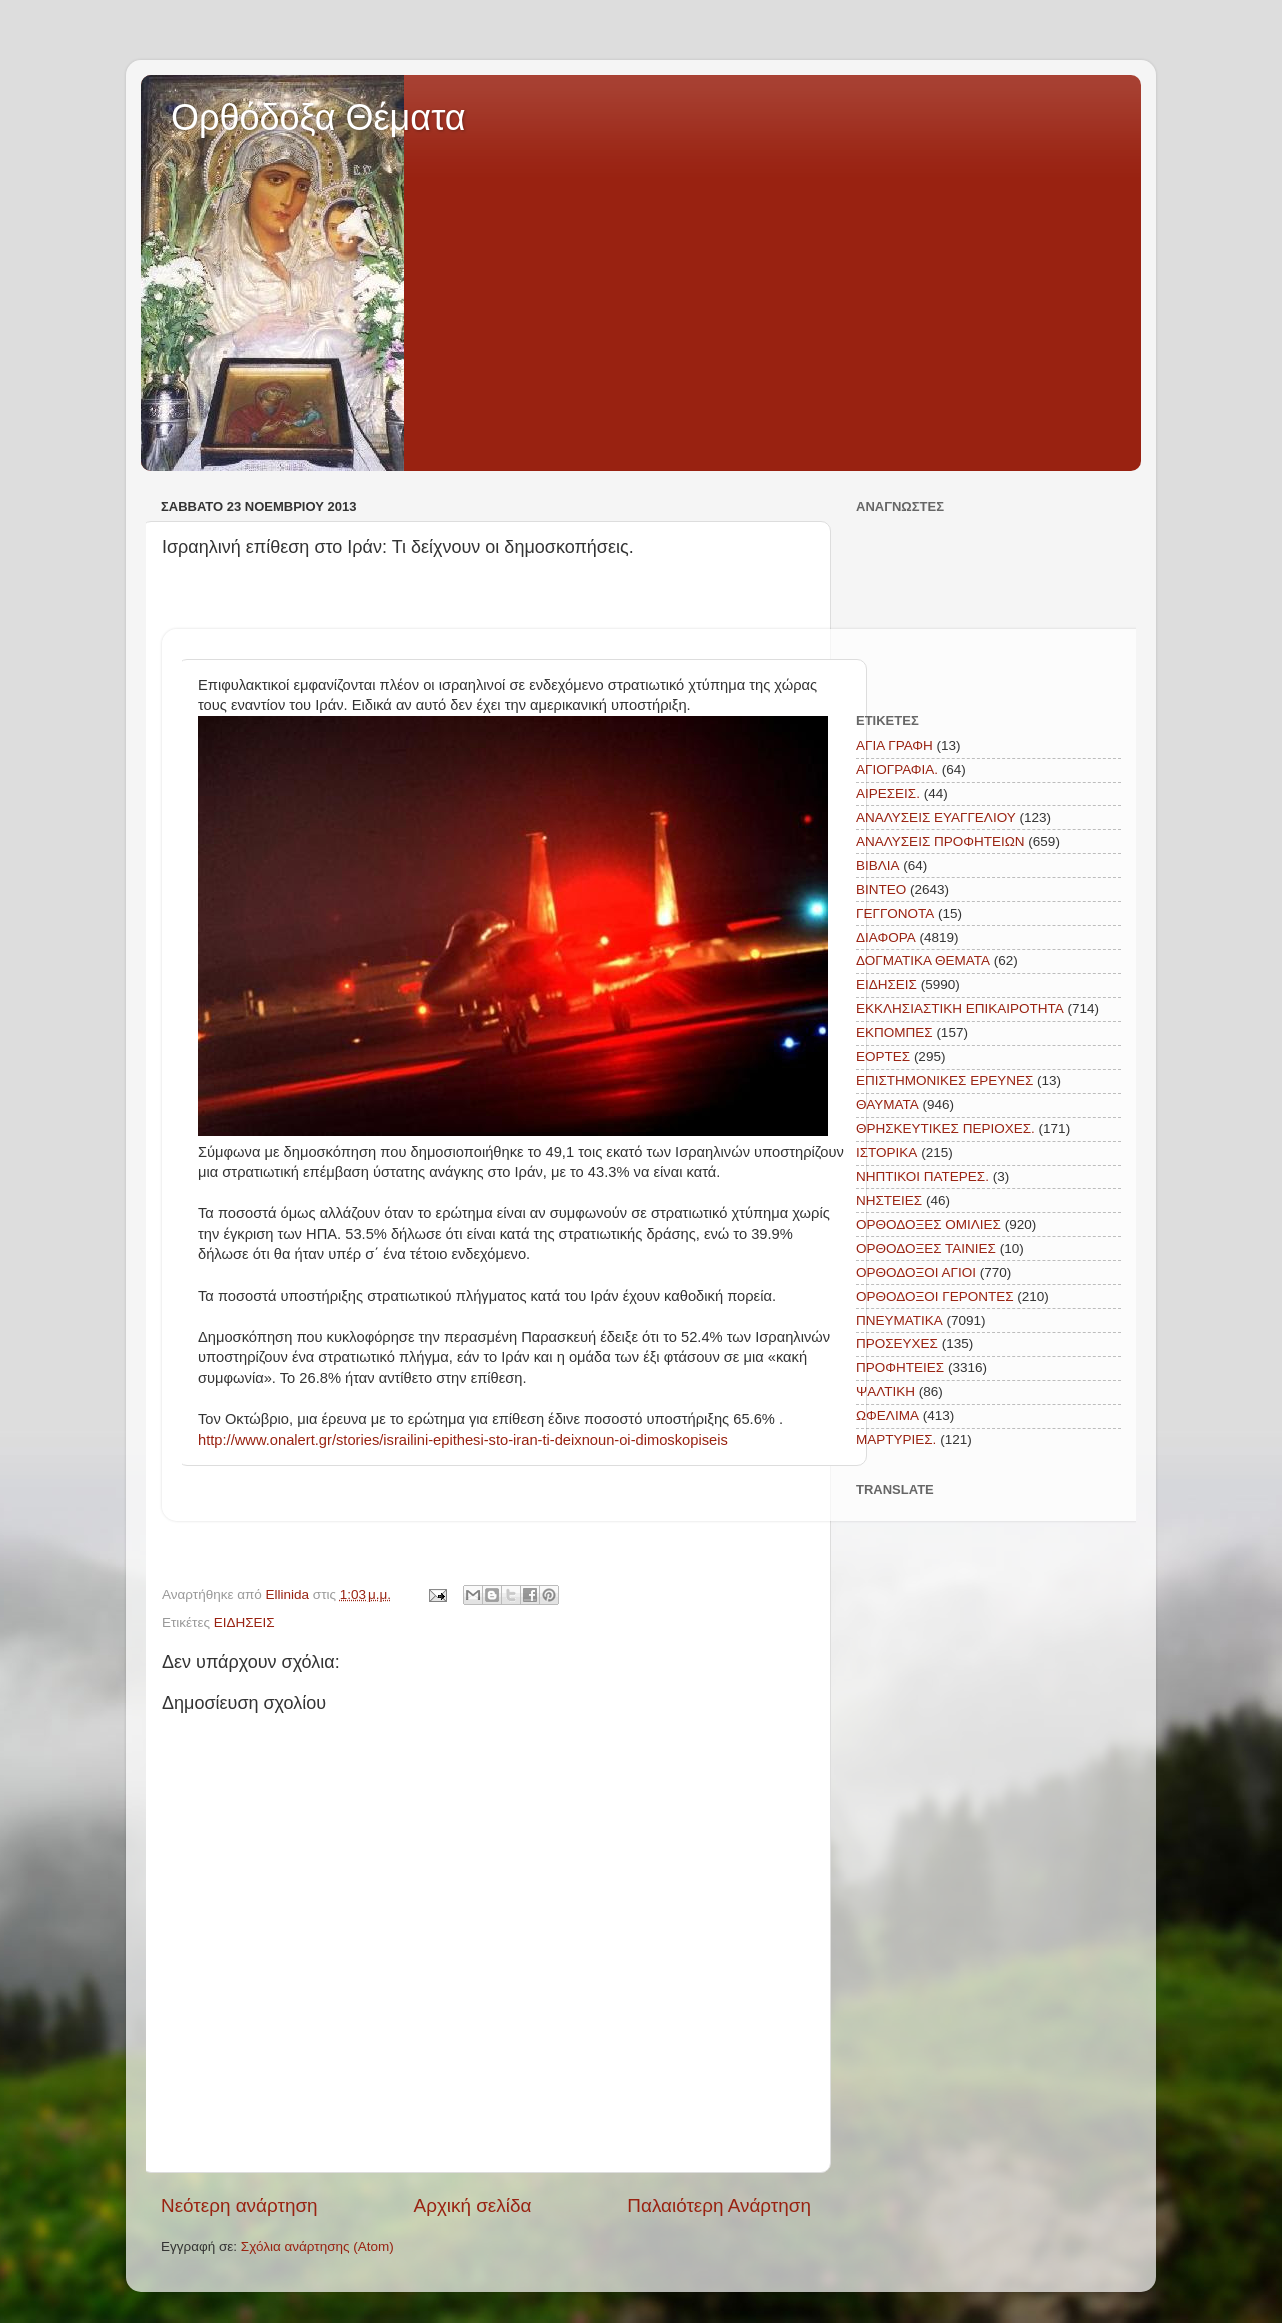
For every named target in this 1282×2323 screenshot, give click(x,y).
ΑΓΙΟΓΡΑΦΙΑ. (897, 769)
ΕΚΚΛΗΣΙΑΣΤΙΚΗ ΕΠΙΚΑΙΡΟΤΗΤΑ (960, 1008)
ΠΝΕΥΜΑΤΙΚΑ (899, 1320)
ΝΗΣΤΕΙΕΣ (889, 1200)
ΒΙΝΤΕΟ (881, 889)
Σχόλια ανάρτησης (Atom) (317, 2246)
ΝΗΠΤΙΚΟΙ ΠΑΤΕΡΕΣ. (922, 1176)
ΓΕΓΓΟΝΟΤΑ (895, 913)
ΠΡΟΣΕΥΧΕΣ (897, 1343)
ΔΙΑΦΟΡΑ (886, 937)
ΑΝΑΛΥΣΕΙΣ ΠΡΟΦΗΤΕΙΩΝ (940, 841)
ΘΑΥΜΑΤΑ (887, 1104)
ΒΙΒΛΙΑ (878, 865)
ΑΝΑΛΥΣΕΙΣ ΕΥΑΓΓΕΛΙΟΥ (936, 817)
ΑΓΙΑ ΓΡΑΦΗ (894, 745)
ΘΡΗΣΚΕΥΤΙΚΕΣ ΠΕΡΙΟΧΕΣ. (945, 1128)
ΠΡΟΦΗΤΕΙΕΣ (900, 1367)
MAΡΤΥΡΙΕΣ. (896, 1439)
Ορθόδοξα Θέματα (318, 117)
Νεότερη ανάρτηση (239, 2205)
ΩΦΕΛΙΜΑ (887, 1415)
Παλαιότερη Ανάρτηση (719, 2205)
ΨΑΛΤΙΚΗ (885, 1391)
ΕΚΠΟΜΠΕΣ (894, 1032)
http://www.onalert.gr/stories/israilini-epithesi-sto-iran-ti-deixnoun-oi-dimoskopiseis (463, 1440)
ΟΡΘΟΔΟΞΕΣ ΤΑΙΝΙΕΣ (926, 1248)
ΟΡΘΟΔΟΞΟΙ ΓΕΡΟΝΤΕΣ (935, 1296)
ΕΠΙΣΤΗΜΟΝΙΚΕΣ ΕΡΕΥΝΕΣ (944, 1080)
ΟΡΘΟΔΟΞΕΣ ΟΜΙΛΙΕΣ (928, 1224)
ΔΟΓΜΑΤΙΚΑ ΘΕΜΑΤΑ (923, 960)
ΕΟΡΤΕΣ (883, 1056)
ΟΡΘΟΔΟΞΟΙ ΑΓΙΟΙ (916, 1272)
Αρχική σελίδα (473, 2205)
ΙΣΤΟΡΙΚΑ (886, 1152)
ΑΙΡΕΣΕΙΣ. (888, 793)
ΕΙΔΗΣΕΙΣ (244, 1622)
